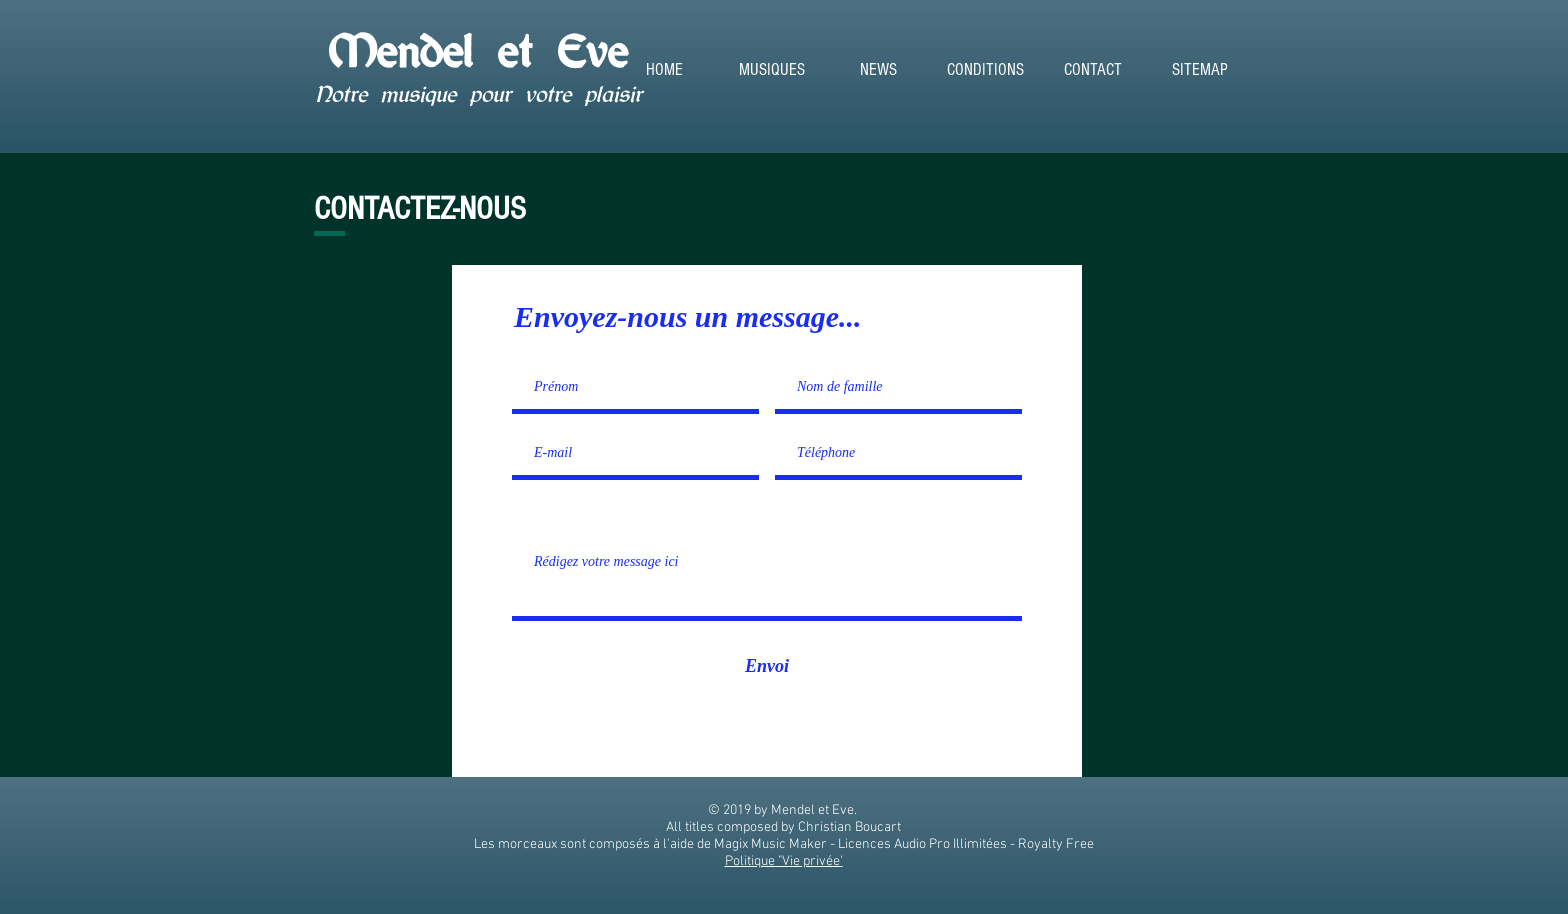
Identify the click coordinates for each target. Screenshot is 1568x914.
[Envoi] (767, 666)
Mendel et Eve (478, 51)
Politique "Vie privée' (784, 861)
